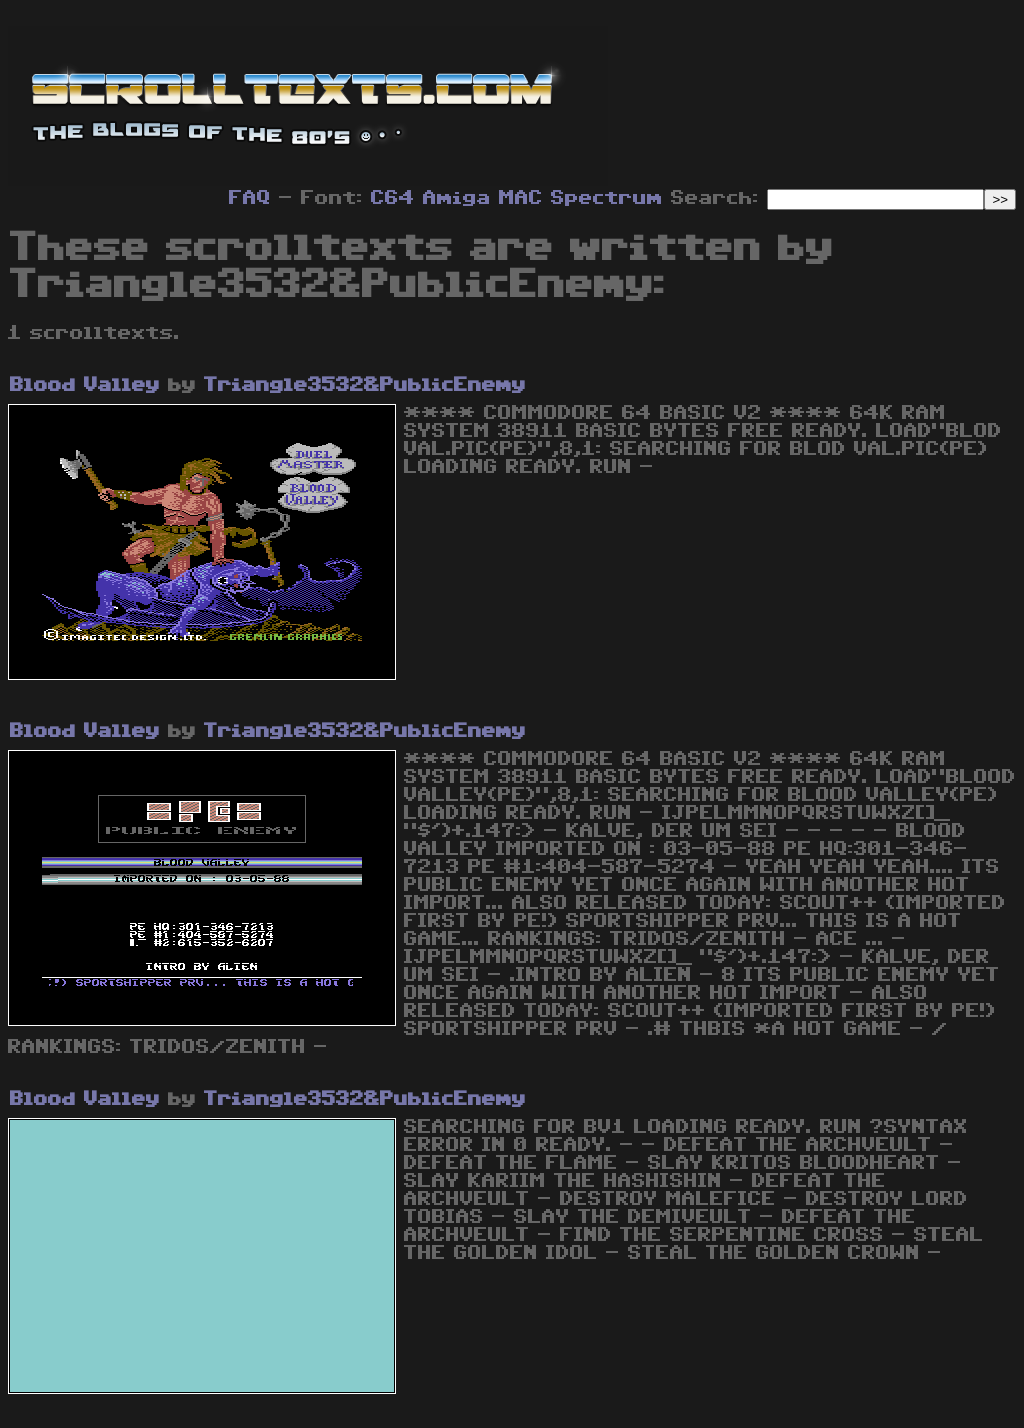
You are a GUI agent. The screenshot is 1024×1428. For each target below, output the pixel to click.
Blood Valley (85, 385)
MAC (521, 198)
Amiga (457, 198)
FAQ (250, 198)
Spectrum (607, 198)
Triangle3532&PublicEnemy (365, 385)
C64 (393, 198)
